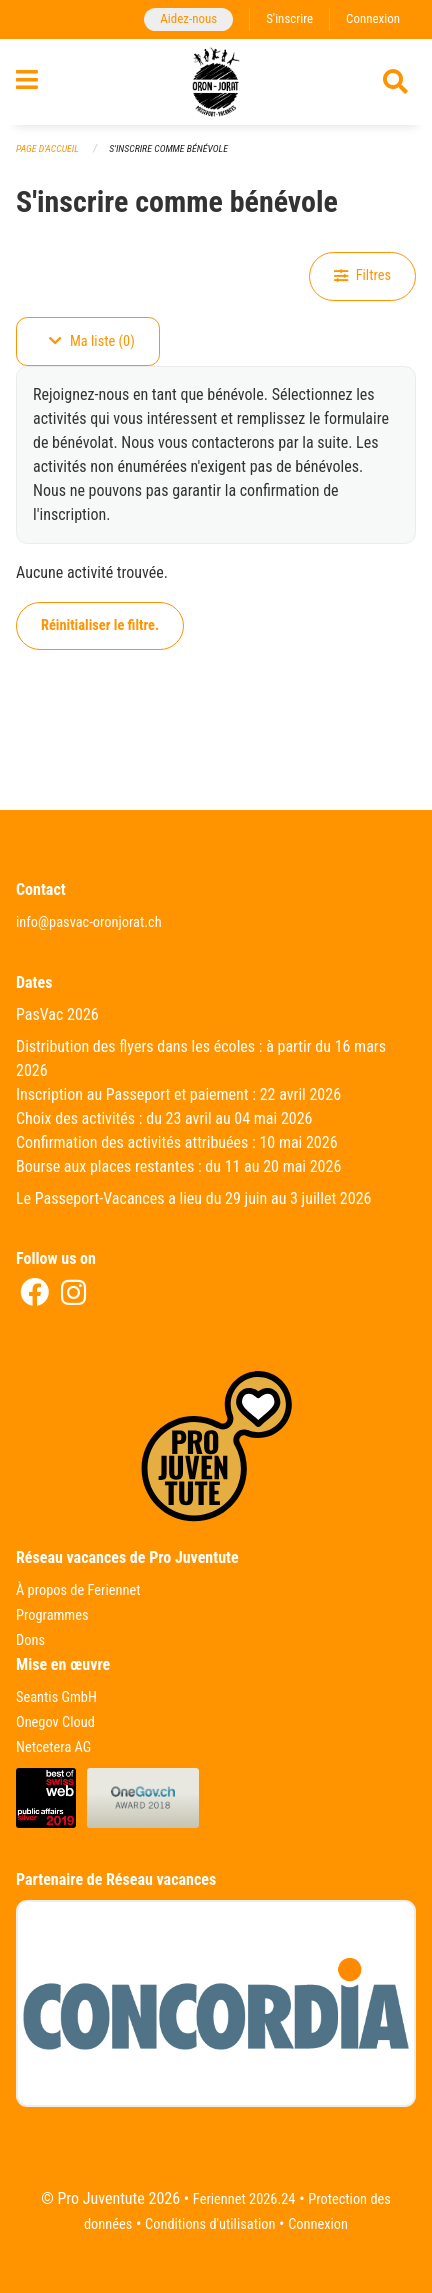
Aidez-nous (188, 18)
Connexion (373, 18)
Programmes (52, 1615)
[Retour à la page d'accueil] (216, 82)
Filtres (362, 275)
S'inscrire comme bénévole (168, 148)
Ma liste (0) (92, 341)
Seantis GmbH (56, 1697)
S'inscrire (289, 18)
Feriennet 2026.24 (244, 2199)
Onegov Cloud (55, 1722)
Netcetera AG (53, 1747)
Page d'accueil (47, 148)
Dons (30, 1640)
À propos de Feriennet (78, 1590)
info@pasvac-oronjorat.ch (89, 922)
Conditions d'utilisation (210, 2224)
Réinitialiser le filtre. (100, 625)
